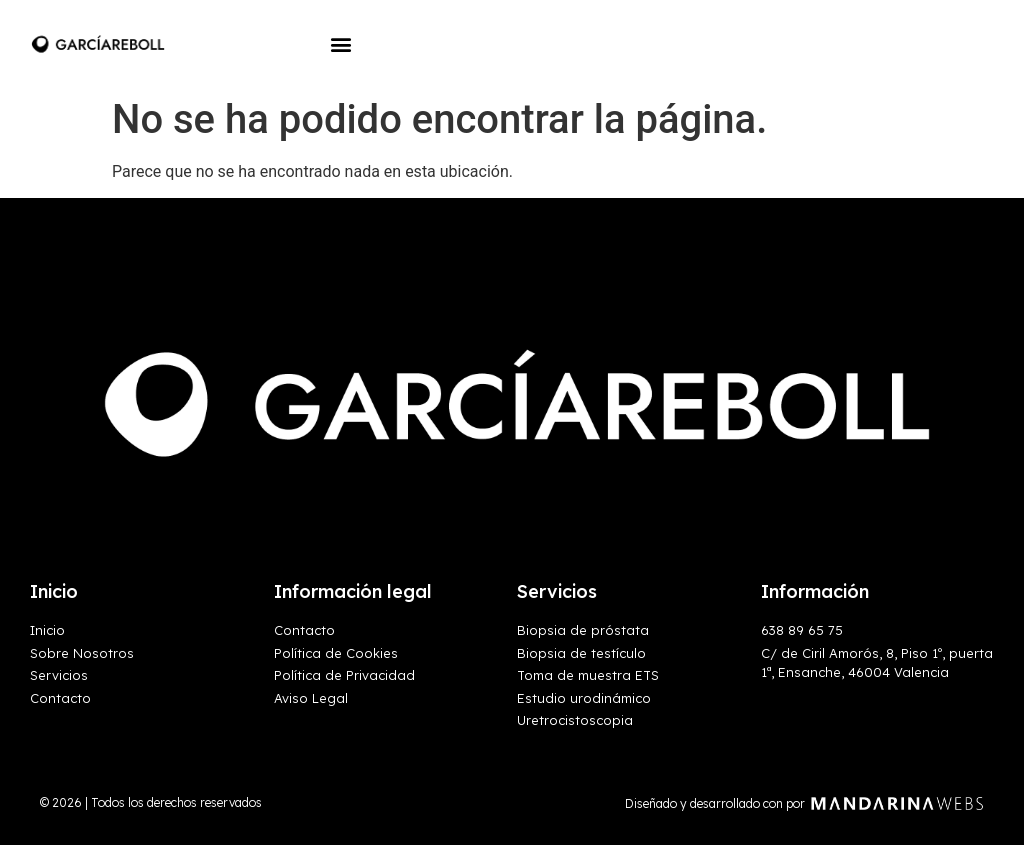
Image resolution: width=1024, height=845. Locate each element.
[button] (340, 43)
